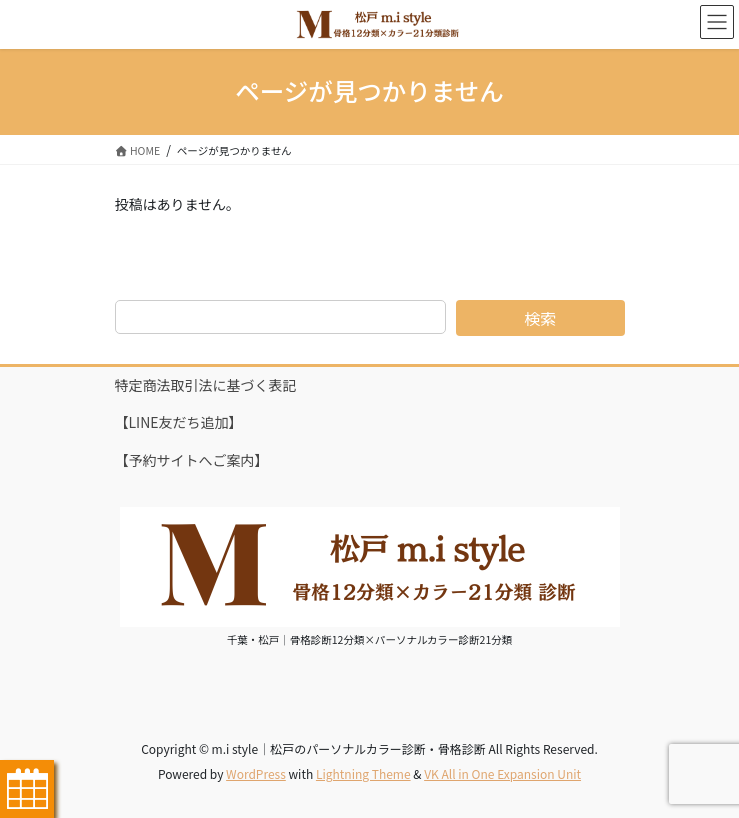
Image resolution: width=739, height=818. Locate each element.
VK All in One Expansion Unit (502, 773)
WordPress (256, 773)
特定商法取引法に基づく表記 (206, 385)
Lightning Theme (363, 773)
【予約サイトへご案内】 (192, 460)
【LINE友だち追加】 (179, 422)
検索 (540, 318)
